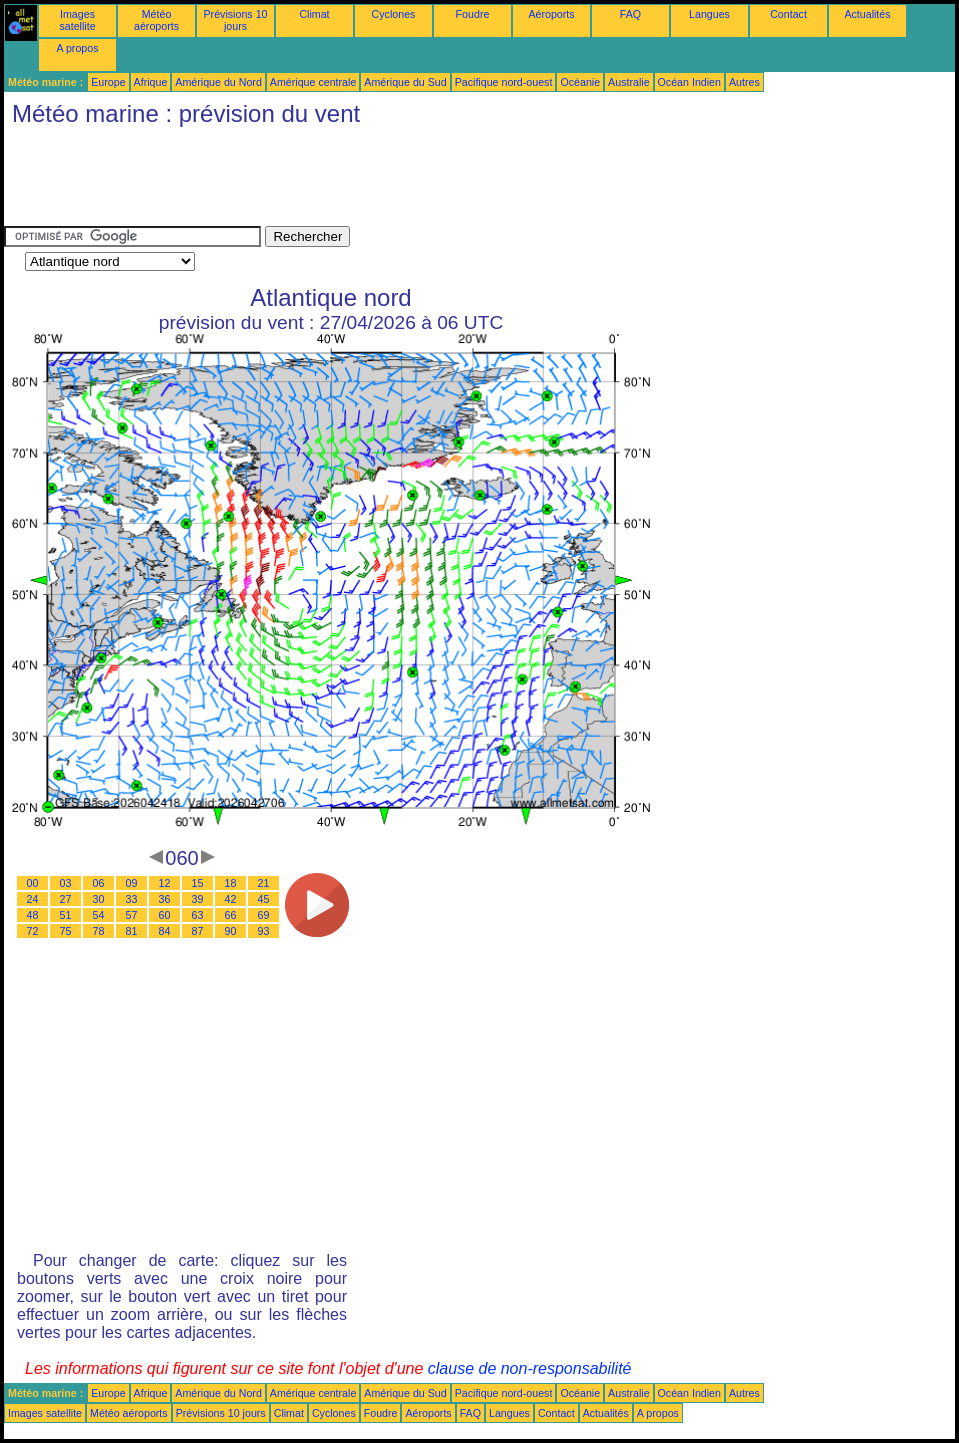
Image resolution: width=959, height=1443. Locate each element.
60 (165, 915)
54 (99, 915)
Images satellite (77, 20)
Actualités (867, 14)
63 (198, 915)
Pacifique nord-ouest (504, 82)
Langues (709, 14)
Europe (108, 82)
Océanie (580, 82)
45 (264, 899)
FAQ (630, 14)
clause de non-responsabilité (530, 1368)
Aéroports (551, 14)
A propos (77, 48)
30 (99, 899)
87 (198, 931)
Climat (314, 14)
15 (198, 883)
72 (33, 931)
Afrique (151, 82)
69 (264, 915)
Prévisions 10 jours (236, 20)
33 (132, 899)
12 (165, 883)
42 (231, 899)
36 (165, 899)
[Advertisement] (368, 181)
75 (66, 931)
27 (66, 899)
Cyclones (394, 14)
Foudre (473, 14)
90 (231, 931)
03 (66, 883)
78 (99, 931)
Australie (628, 82)
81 (132, 931)
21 (264, 883)
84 (165, 931)
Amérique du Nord (218, 82)
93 (264, 931)
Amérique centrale (313, 82)
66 (231, 915)
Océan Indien (689, 82)
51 (66, 915)
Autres (744, 82)
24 (33, 899)
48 (33, 915)
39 (198, 899)
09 (132, 883)
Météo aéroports (156, 20)
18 (231, 883)
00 (33, 883)
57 (132, 915)
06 (99, 883)
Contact (788, 14)
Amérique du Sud (405, 82)
